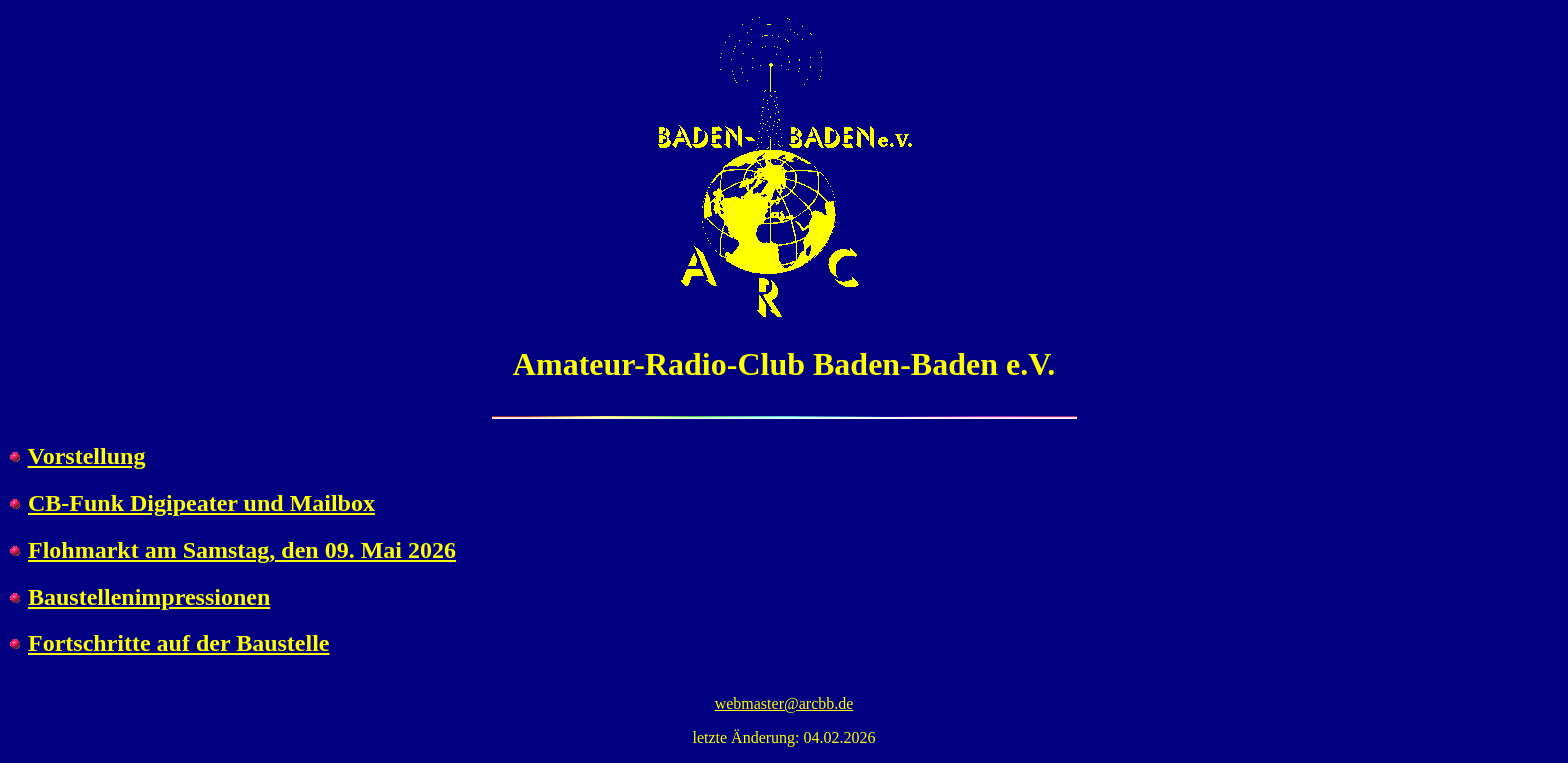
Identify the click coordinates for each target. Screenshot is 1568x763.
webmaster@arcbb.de (784, 703)
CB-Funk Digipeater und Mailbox (201, 503)
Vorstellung (87, 456)
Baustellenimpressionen (149, 597)
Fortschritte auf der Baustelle (179, 643)
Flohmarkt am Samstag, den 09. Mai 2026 (242, 550)
